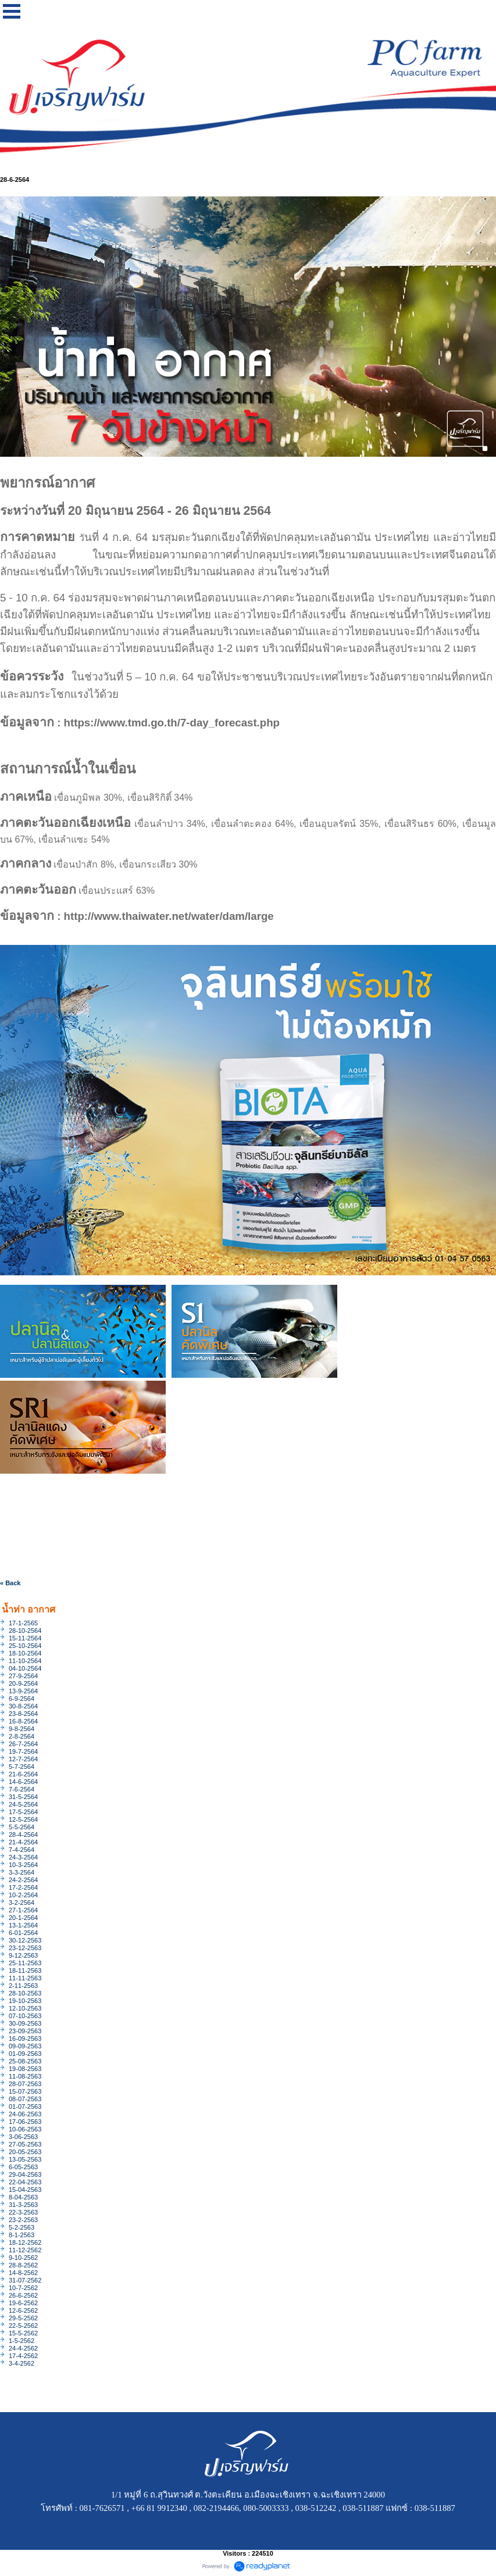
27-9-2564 (23, 1675)
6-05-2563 (23, 2166)
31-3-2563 (23, 2204)
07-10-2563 (25, 2015)
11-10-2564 (25, 1660)
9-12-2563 (23, 1955)
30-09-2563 (25, 2023)
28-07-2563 (25, 2083)
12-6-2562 (23, 2310)
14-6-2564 (23, 1781)
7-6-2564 (21, 1789)
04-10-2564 (25, 1668)
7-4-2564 (21, 1849)
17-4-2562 (23, 2355)
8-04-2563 (23, 2197)
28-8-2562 (23, 2265)
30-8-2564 (23, 1706)
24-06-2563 (25, 2114)
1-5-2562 (21, 2340)
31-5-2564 (23, 1796)
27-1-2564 (23, 1910)
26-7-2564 (23, 1743)
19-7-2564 (23, 1751)
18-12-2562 (25, 2242)
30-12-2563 (25, 1940)
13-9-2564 (23, 1691)
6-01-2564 (23, 1932)
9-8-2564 (21, 1728)
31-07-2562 (25, 2280)
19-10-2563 (25, 2000)
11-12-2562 (25, 2250)
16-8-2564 (23, 1721)
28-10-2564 (25, 1630)
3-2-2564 (21, 1902)
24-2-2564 (23, 1879)
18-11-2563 (25, 1970)
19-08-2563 (25, 2068)
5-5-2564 (21, 1826)
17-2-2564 (23, 1887)
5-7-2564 (21, 1766)
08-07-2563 (25, 2098)
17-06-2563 (25, 2121)
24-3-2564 (23, 1857)
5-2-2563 (21, 2227)
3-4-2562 (21, 2363)
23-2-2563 (23, 2219)
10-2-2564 (23, 1894)
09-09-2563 (25, 2046)
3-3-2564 (21, 1872)
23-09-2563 (25, 2030)
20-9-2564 (23, 1683)
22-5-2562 (23, 2325)
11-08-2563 (25, 2076)
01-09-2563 (25, 2053)
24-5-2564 (23, 1804)
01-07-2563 (25, 2106)
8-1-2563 (21, 2234)
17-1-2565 (23, 1623)
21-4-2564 (23, 1842)
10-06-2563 (25, 2129)
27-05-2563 (25, 2144)
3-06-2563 (23, 2136)
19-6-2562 (23, 2302)
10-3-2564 (23, 1864)
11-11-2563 (25, 1978)
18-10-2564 (25, 1653)
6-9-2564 (21, 1698)
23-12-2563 (25, 1947)
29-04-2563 (25, 2174)
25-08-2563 (25, 2061)
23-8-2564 (23, 1713)
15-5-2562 (23, 2333)
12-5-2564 (23, 1819)
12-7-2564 (23, 1758)
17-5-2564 (23, 1811)
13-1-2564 (23, 1925)
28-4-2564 (23, 1834)
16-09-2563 (25, 2038)
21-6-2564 (23, 1774)
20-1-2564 (23, 1917)
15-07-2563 (25, 2091)
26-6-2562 (23, 2295)
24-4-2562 (23, 2348)
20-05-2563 (25, 2151)
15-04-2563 (25, 2189)
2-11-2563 (23, 1985)
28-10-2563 (25, 1993)
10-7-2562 (23, 2287)
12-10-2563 (25, 2008)
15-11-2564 (25, 1638)
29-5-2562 (23, 2318)
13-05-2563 (25, 2159)
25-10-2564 (25, 1645)
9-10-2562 (23, 2257)
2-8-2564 (21, 1736)
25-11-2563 (25, 1962)
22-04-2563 (25, 2182)
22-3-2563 (23, 2212)
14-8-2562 (23, 2272)
